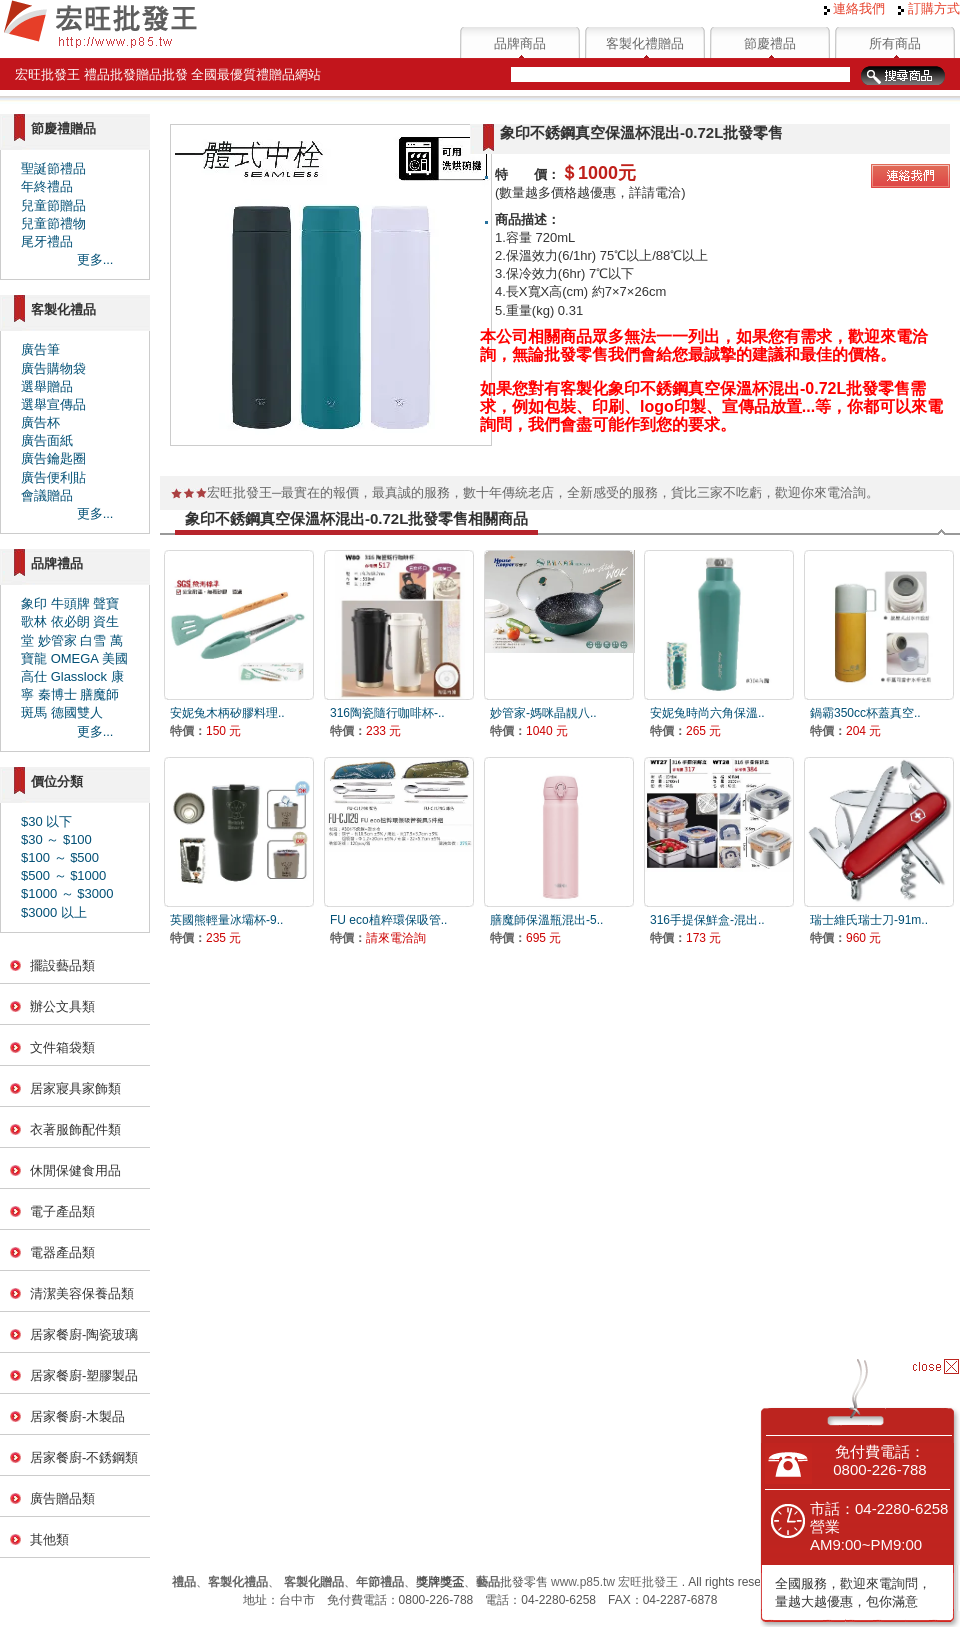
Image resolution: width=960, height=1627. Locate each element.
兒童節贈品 (53, 205)
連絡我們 (855, 8)
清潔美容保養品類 (82, 1293)
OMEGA (75, 658)
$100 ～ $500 (60, 857)
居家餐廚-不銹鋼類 (84, 1457)
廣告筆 (40, 349)
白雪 (93, 640)
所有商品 (895, 43)
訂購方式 (929, 8)
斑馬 (34, 712)
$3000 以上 (54, 912)
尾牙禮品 (47, 241)
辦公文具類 (62, 1006)
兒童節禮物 (53, 223)
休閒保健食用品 (75, 1170)
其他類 (49, 1539)
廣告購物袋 (53, 368)
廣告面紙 (47, 440)
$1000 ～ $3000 (67, 893)
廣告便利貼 (53, 477)
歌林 (34, 621)
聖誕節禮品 (53, 168)
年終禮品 (47, 186)
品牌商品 (520, 43)
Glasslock (79, 676)
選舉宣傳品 (53, 404)
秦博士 (57, 694)
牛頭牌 (70, 603)
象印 (34, 603)
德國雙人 (77, 712)
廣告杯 (40, 422)
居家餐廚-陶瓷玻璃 (84, 1334)
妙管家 (57, 640)
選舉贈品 (47, 386)
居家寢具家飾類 (75, 1088)
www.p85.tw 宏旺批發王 (614, 1582)
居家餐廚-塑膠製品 (84, 1375)
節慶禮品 (770, 43)
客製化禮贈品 (645, 43)
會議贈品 (47, 495)
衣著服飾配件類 (75, 1129)
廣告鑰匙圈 (53, 458)
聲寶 (106, 603)
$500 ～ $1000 (63, 875)
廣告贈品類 (62, 1498)
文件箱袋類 (62, 1047)
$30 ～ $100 (56, 839)
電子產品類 (62, 1211)
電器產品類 (62, 1252)
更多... (95, 259)
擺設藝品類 (62, 965)
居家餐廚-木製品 (77, 1416)
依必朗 (70, 621)
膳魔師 (99, 694)
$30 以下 (46, 821)
